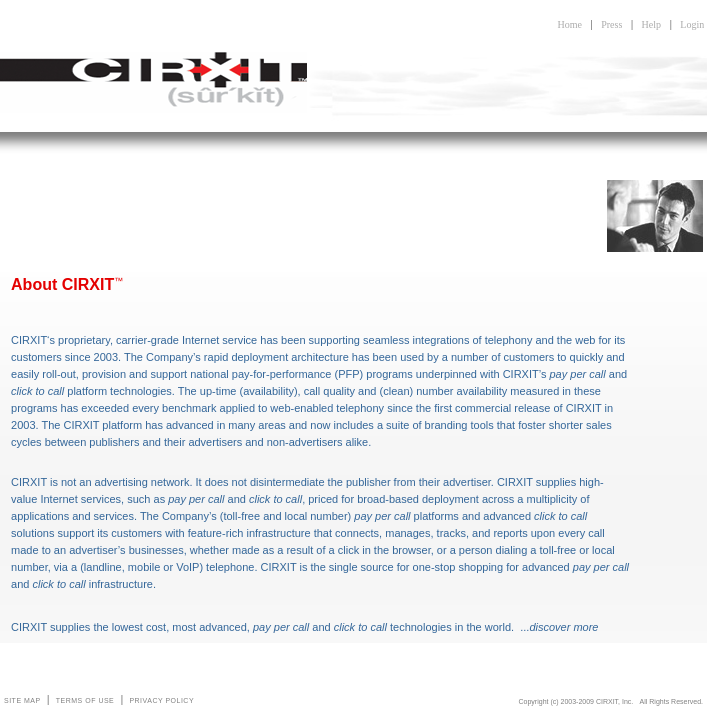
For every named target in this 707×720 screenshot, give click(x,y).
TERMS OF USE (85, 700)
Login (692, 24)
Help (651, 24)
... (559, 627)
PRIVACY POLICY (161, 700)
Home (569, 24)
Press (611, 24)
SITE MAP (22, 700)
